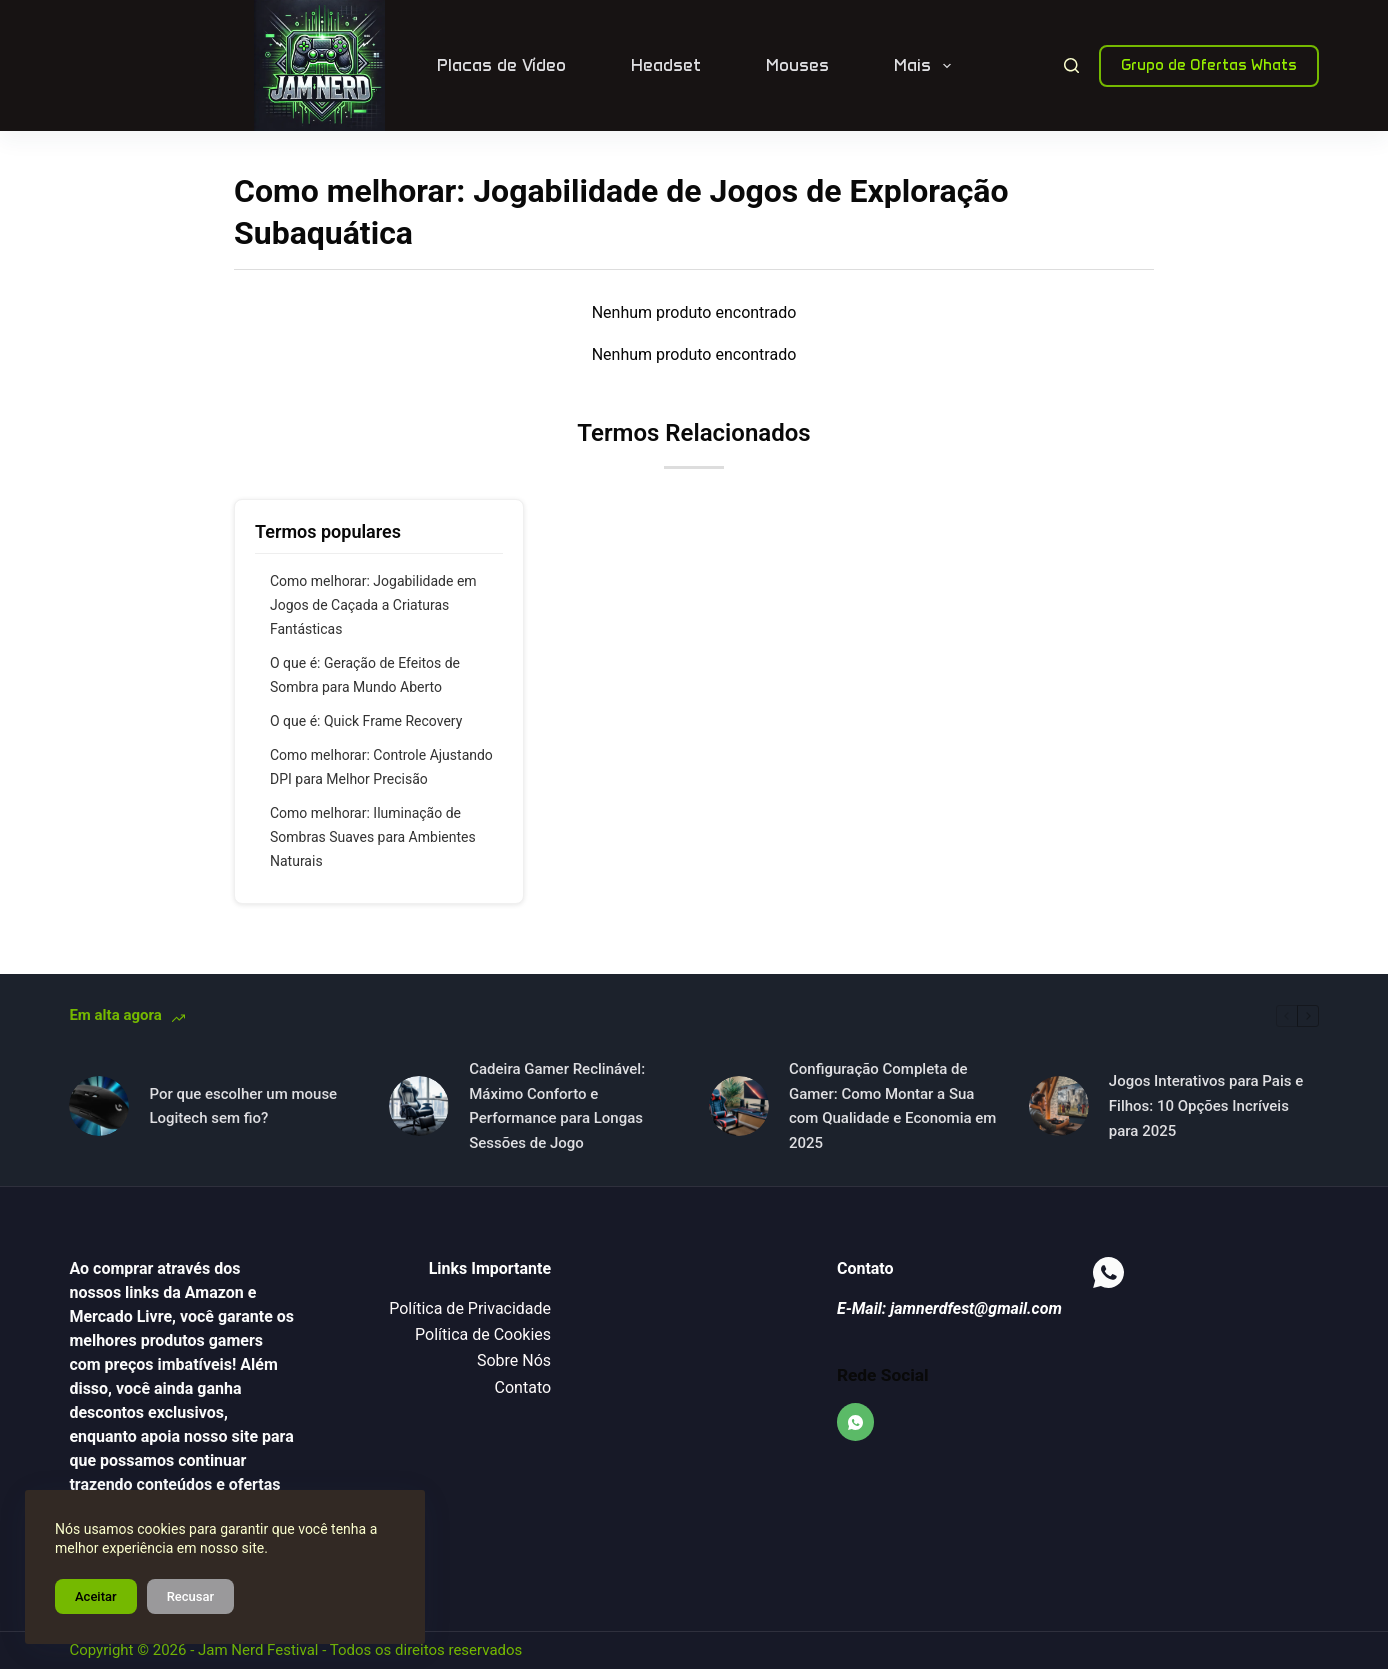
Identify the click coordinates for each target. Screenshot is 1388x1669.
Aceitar (96, 1596)
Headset (666, 65)
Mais (926, 66)
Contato (523, 1387)
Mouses (797, 65)
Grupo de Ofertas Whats (1209, 65)
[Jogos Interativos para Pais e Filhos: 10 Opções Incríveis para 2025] (1059, 1106)
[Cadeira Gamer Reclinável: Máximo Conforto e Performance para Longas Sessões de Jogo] (419, 1106)
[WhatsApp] (856, 1422)
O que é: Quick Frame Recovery (366, 721)
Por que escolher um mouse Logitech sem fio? (243, 1106)
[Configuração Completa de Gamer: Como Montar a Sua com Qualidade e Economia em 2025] (739, 1106)
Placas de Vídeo (501, 65)
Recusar (190, 1596)
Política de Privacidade (470, 1308)
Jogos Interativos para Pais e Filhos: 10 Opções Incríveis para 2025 (1206, 1106)
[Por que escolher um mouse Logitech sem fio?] (99, 1106)
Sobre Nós (514, 1360)
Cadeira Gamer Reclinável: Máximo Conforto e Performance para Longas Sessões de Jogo (557, 1106)
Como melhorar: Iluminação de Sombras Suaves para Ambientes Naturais (373, 837)
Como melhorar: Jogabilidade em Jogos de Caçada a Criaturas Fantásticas (373, 605)
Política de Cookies (483, 1334)
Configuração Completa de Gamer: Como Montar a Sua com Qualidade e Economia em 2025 (892, 1106)
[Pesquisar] (1071, 65)
